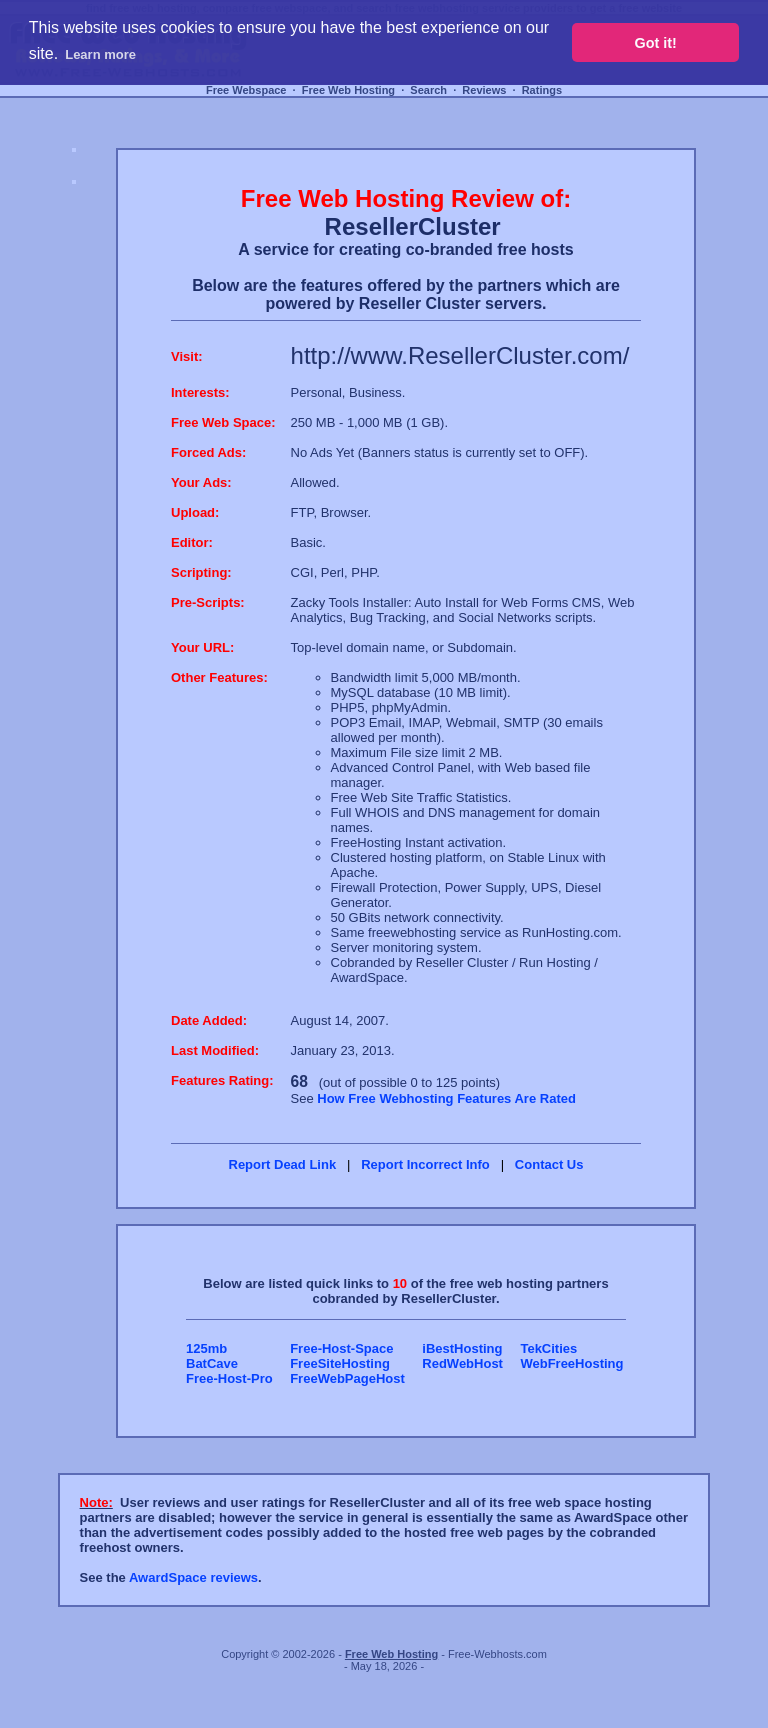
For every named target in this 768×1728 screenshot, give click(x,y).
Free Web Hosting (348, 90)
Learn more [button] (100, 54)
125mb (206, 1348)
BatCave (212, 1363)
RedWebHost (462, 1363)
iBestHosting (462, 1348)
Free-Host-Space (341, 1348)
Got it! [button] (656, 43)
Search (428, 90)
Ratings (542, 90)
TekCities (548, 1348)
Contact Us (549, 1164)
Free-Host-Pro (229, 1378)
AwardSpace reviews (193, 1577)
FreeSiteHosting (340, 1363)
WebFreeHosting (571, 1363)
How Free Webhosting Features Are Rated (446, 1098)
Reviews (484, 90)
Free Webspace (246, 90)
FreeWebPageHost (347, 1378)
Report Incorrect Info (425, 1164)
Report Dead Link (283, 1164)
